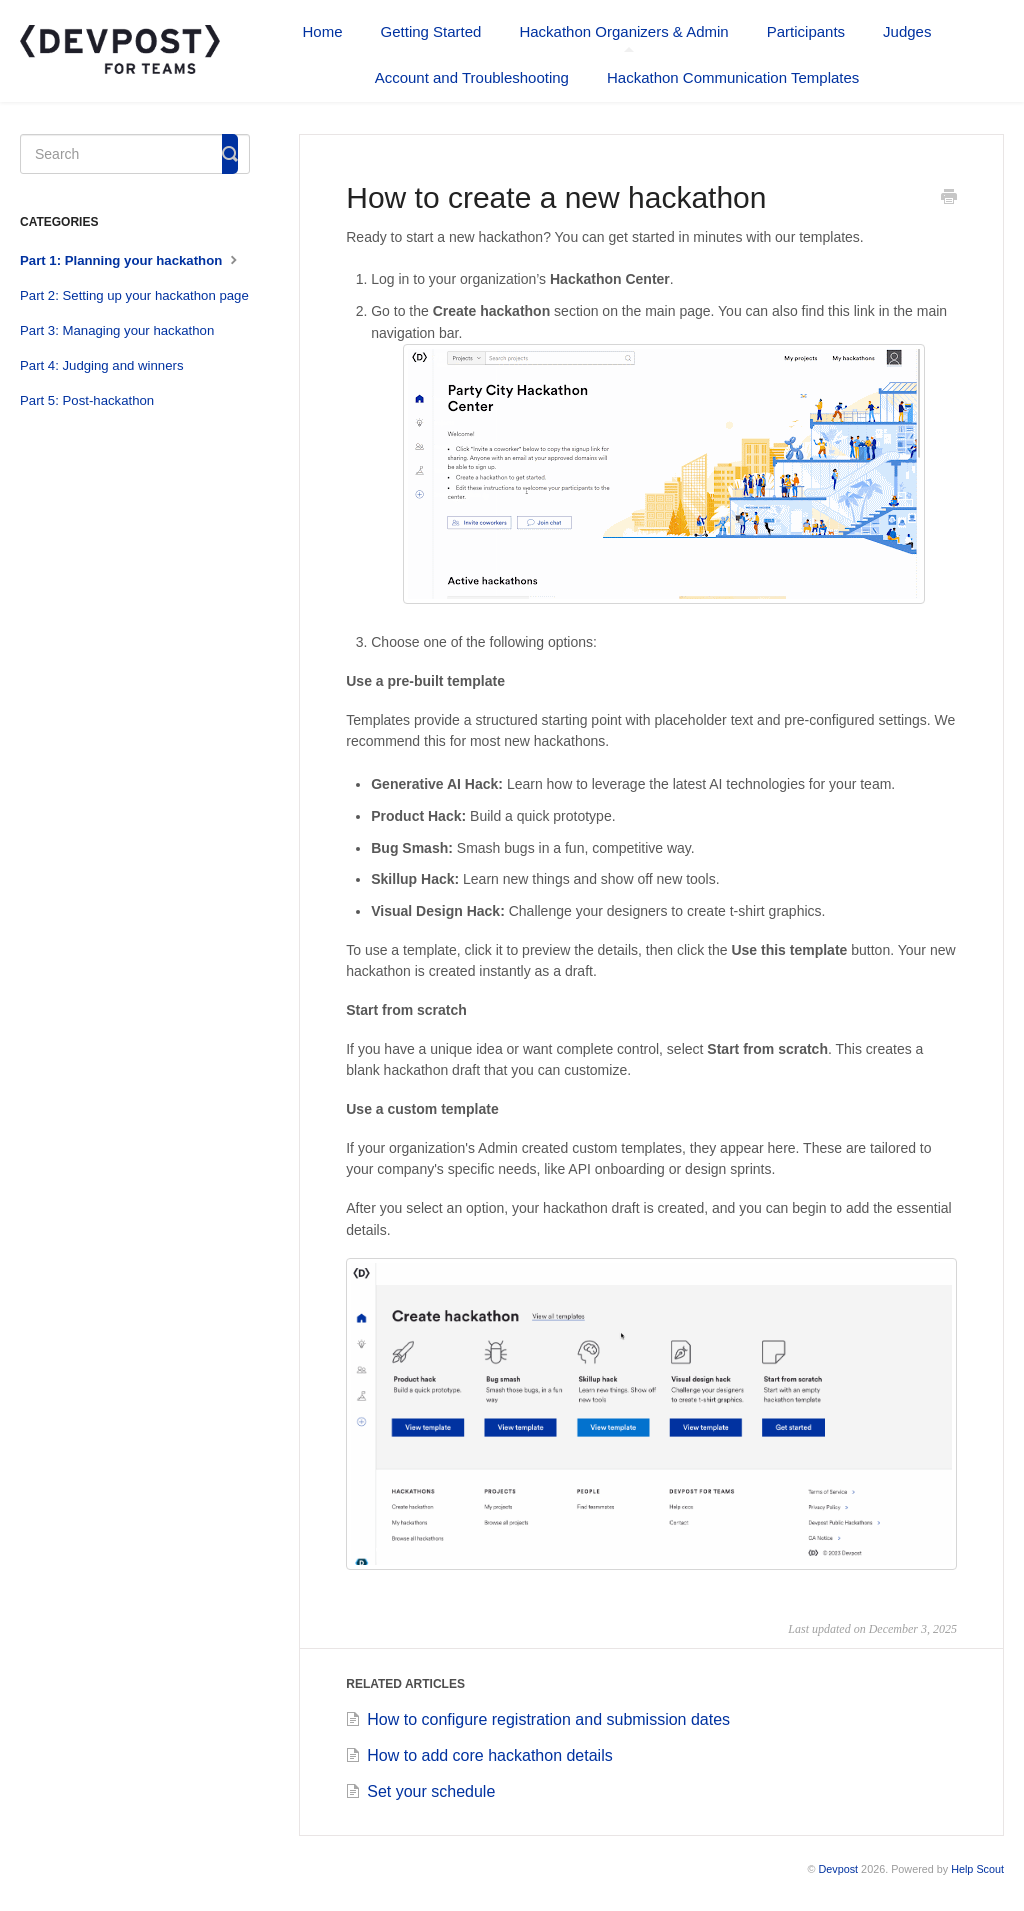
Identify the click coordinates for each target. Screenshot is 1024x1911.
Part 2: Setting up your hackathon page (134, 295)
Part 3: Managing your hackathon (117, 330)
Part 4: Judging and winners (101, 365)
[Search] (135, 154)
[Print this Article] (949, 199)
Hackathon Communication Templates (733, 77)
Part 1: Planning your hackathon (131, 259)
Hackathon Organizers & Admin (623, 37)
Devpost (839, 1869)
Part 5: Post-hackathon (87, 400)
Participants (806, 31)
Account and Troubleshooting (472, 77)
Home (323, 31)
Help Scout (977, 1869)
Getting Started (431, 31)
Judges (907, 31)
